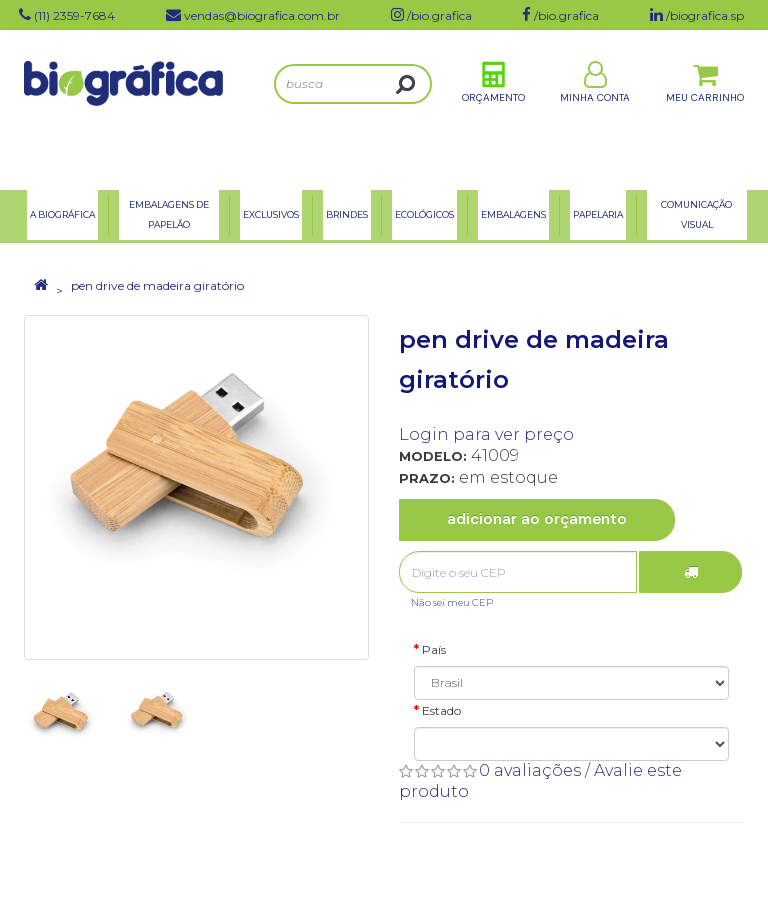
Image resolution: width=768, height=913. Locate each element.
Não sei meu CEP (452, 602)
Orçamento (493, 108)
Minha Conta (595, 108)
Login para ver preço (486, 434)
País (434, 649)
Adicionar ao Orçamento (537, 519)
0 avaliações (530, 770)
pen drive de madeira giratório (157, 285)
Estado (441, 710)
